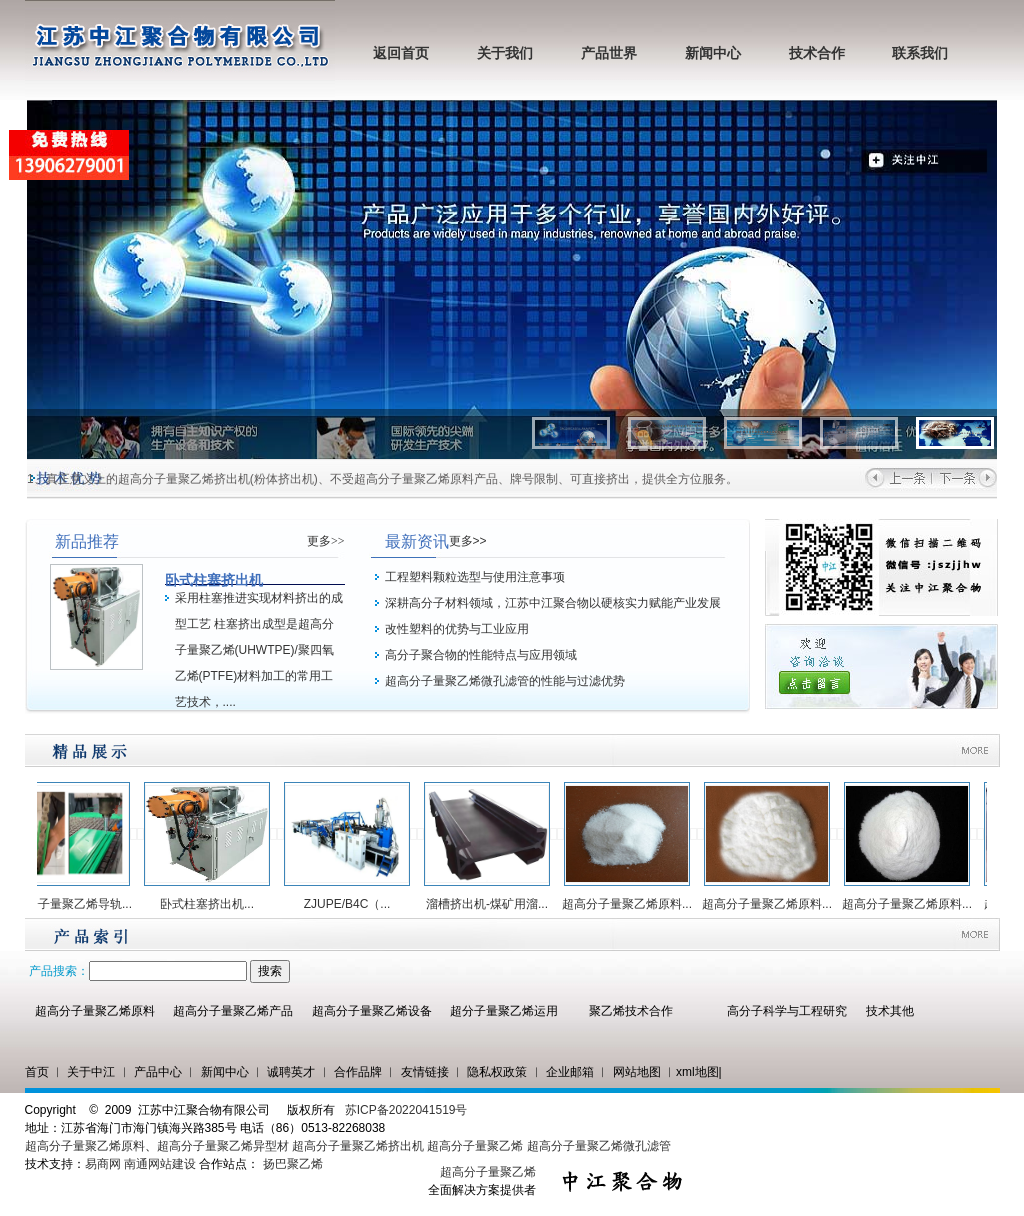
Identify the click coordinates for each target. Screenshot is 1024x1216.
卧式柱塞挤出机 (214, 580)
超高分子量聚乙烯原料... (635, 904)
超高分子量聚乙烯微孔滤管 (599, 1146)
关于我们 (505, 53)
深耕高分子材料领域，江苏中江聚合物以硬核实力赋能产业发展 (553, 603)
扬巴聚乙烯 (293, 1164)
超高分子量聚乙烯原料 (95, 1011)
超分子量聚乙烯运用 (504, 1011)
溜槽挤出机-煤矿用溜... (495, 904)
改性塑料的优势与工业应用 (457, 629)
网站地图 (637, 1072)
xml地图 (697, 1072)
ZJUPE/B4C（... (355, 904)
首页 (37, 1072)
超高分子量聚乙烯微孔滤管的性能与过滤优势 (505, 681)
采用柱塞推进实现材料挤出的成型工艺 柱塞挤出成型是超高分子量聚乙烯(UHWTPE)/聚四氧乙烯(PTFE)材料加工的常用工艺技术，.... (259, 650)
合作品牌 (358, 1072)
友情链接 (425, 1072)
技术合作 (817, 53)
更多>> (326, 541)
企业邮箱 (570, 1072)
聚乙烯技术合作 (631, 1011)
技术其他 (890, 1011)
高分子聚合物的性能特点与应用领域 (481, 655)
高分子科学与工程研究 (787, 1011)
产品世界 (609, 53)
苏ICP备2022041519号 (406, 1110)
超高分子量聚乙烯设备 (372, 1011)
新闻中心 (713, 53)
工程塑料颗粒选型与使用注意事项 (475, 577)
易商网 (103, 1164)
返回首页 (401, 53)
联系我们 (920, 53)
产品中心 (158, 1072)
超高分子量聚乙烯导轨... (75, 904)
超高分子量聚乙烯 (475, 1146)
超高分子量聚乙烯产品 (233, 1011)
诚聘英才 (291, 1072)
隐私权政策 (497, 1072)
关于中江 (91, 1072)
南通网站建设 (160, 1164)
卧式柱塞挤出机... (215, 904)
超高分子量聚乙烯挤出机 (359, 1146)
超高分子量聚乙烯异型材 (223, 1146)
